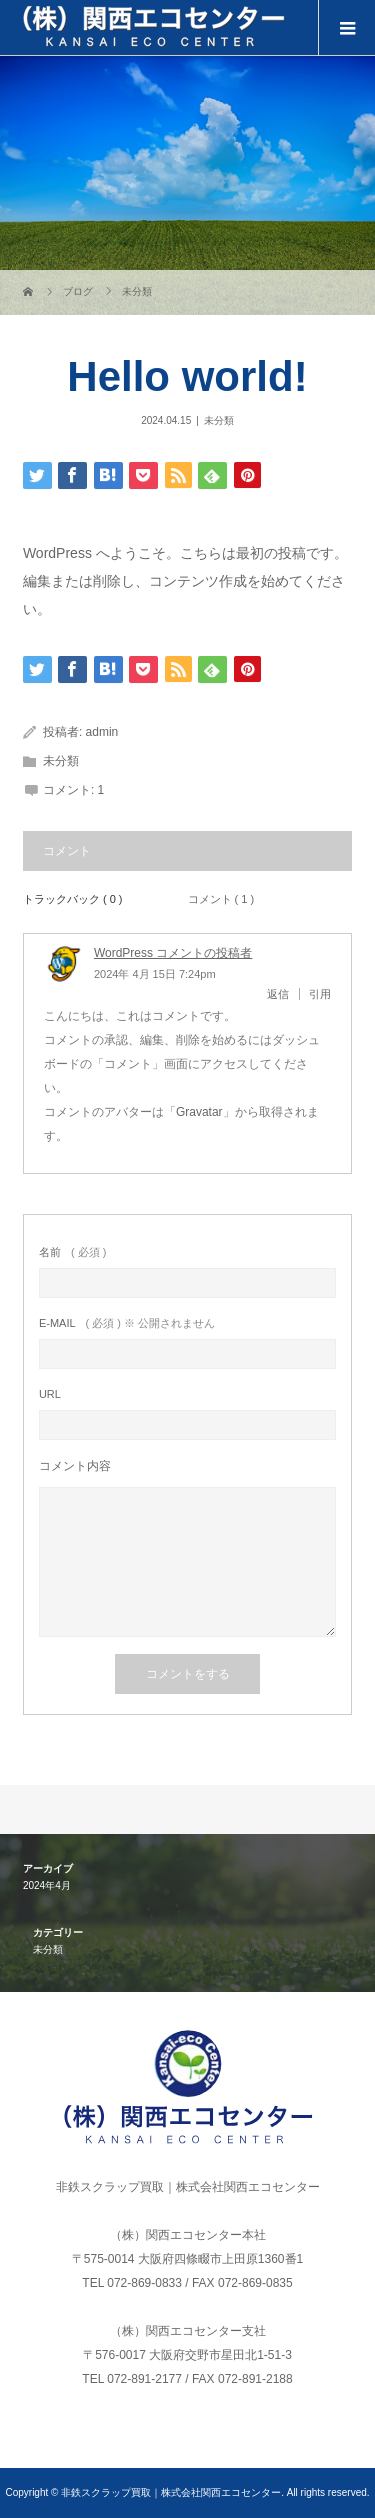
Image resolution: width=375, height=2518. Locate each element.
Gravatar (199, 1112)
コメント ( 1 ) (221, 899)
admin (102, 732)
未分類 (219, 420)
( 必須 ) (72, 1252)
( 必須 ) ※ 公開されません (127, 1323)
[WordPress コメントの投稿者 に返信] (283, 994)
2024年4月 (47, 1885)
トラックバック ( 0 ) (73, 899)
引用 (320, 994)
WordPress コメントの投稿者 (173, 953)
